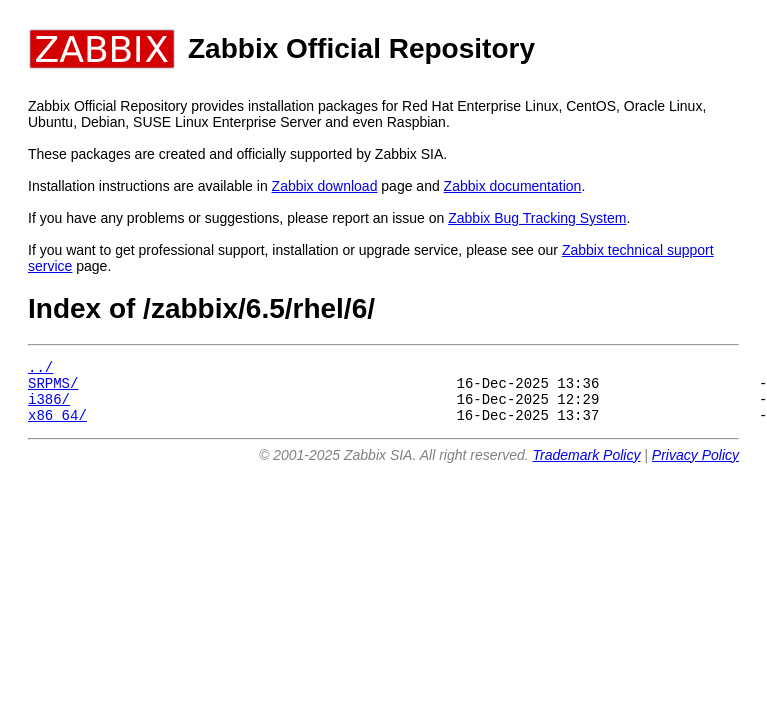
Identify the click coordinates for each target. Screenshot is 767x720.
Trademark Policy (587, 467)
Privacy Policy (695, 467)
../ (40, 369)
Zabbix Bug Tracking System (537, 218)
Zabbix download (325, 186)
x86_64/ (57, 426)
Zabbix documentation (513, 186)
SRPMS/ (53, 388)
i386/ (49, 407)
